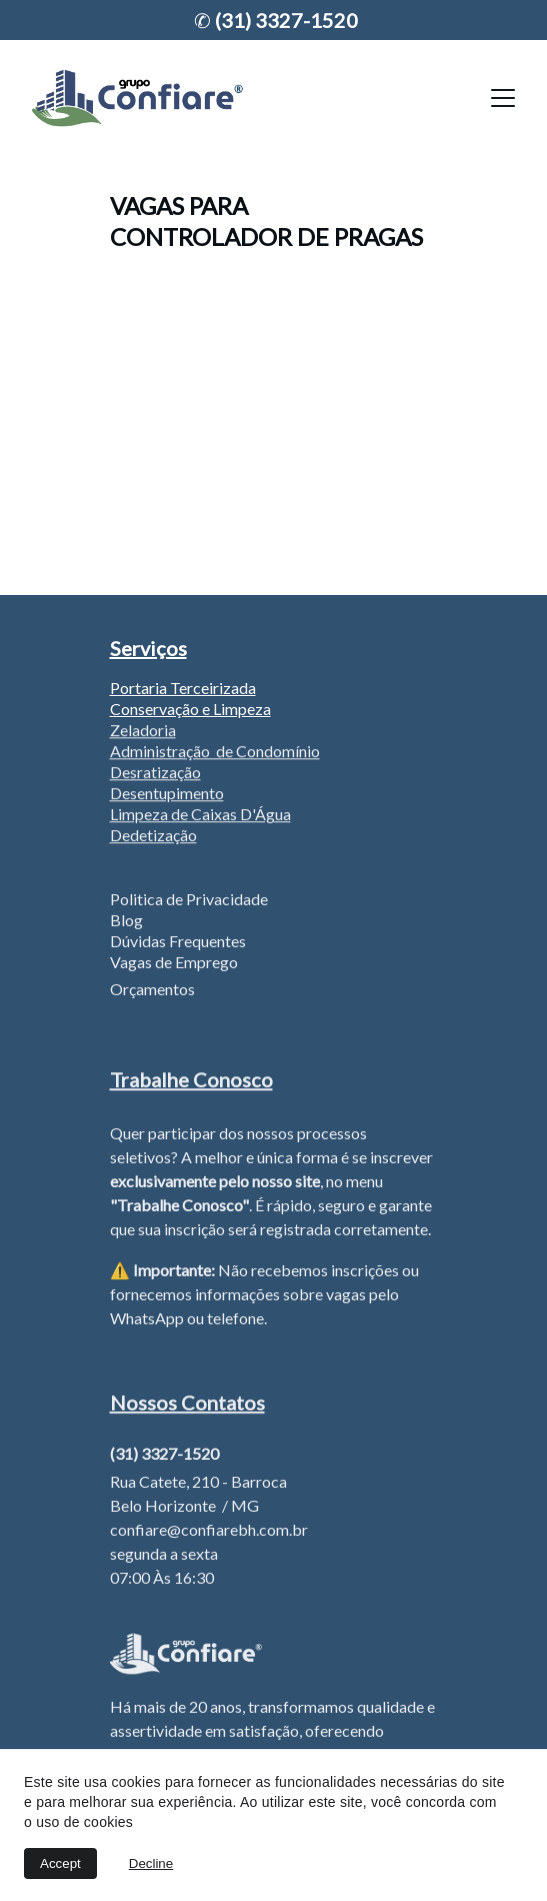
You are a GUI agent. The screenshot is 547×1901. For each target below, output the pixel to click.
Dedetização (153, 837)
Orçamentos (152, 991)
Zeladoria (143, 732)
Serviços (148, 648)
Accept (60, 1863)
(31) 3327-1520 (284, 20)
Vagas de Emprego (174, 964)
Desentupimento (167, 795)
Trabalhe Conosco (191, 1082)
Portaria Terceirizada (183, 687)
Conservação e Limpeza (190, 708)
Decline (151, 1863)
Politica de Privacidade (189, 901)
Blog (126, 922)
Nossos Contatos (187, 1405)
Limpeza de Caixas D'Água (200, 816)
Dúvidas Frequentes (178, 943)
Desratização (155, 774)
